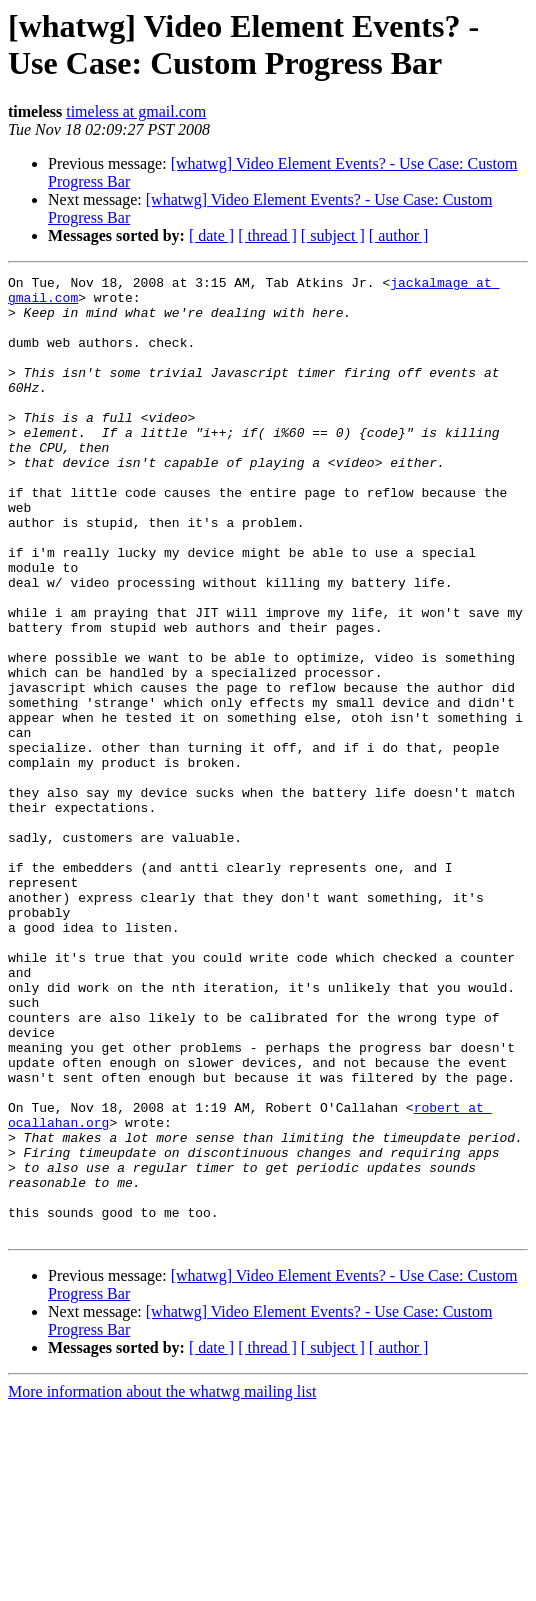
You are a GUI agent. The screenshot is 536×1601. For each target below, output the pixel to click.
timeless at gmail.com (136, 111)
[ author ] (399, 235)
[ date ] (211, 235)
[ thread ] (267, 235)
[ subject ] (333, 235)
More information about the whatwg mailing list (162, 1583)
